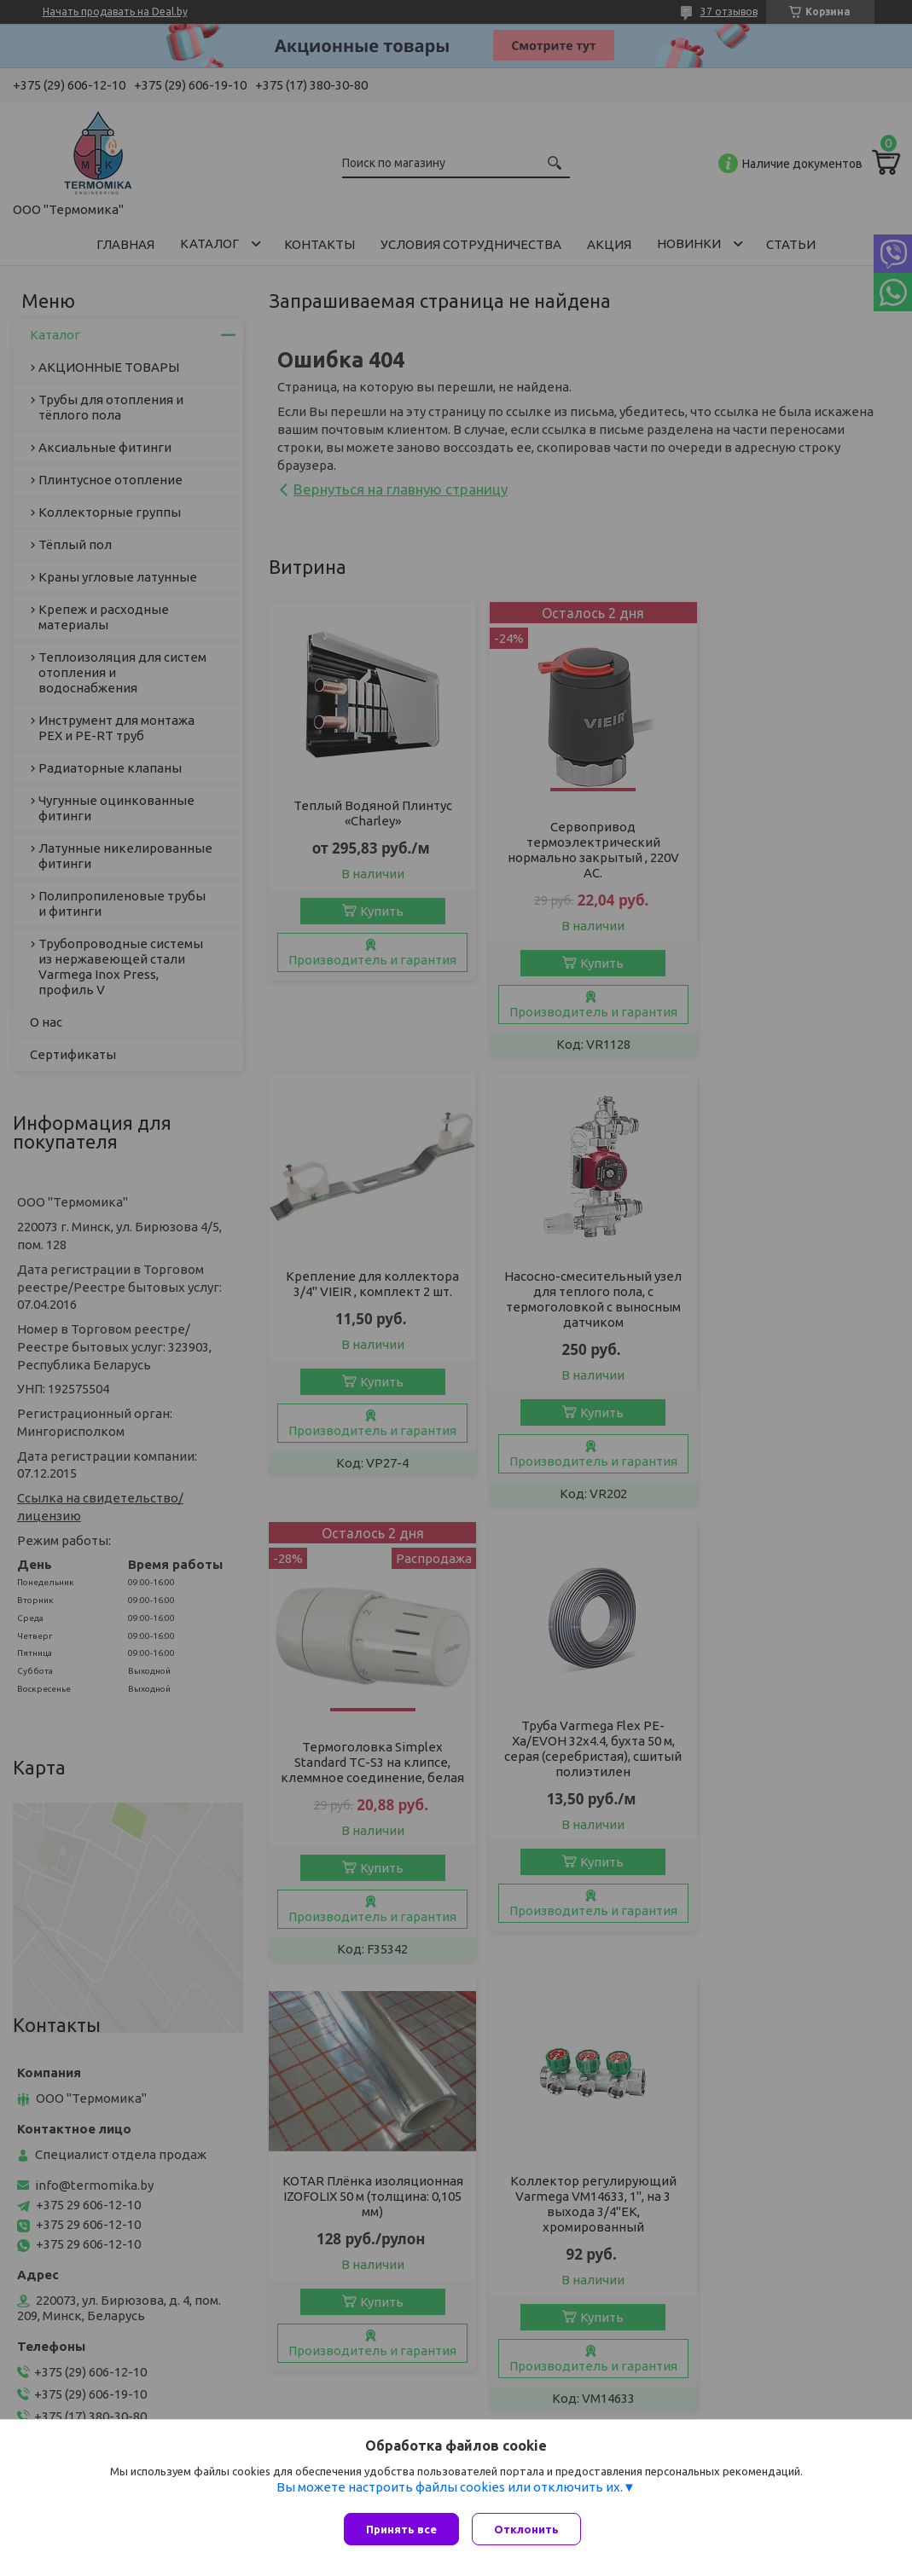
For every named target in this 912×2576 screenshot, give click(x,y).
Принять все (401, 2529)
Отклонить (530, 2529)
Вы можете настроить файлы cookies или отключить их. (449, 2491)
